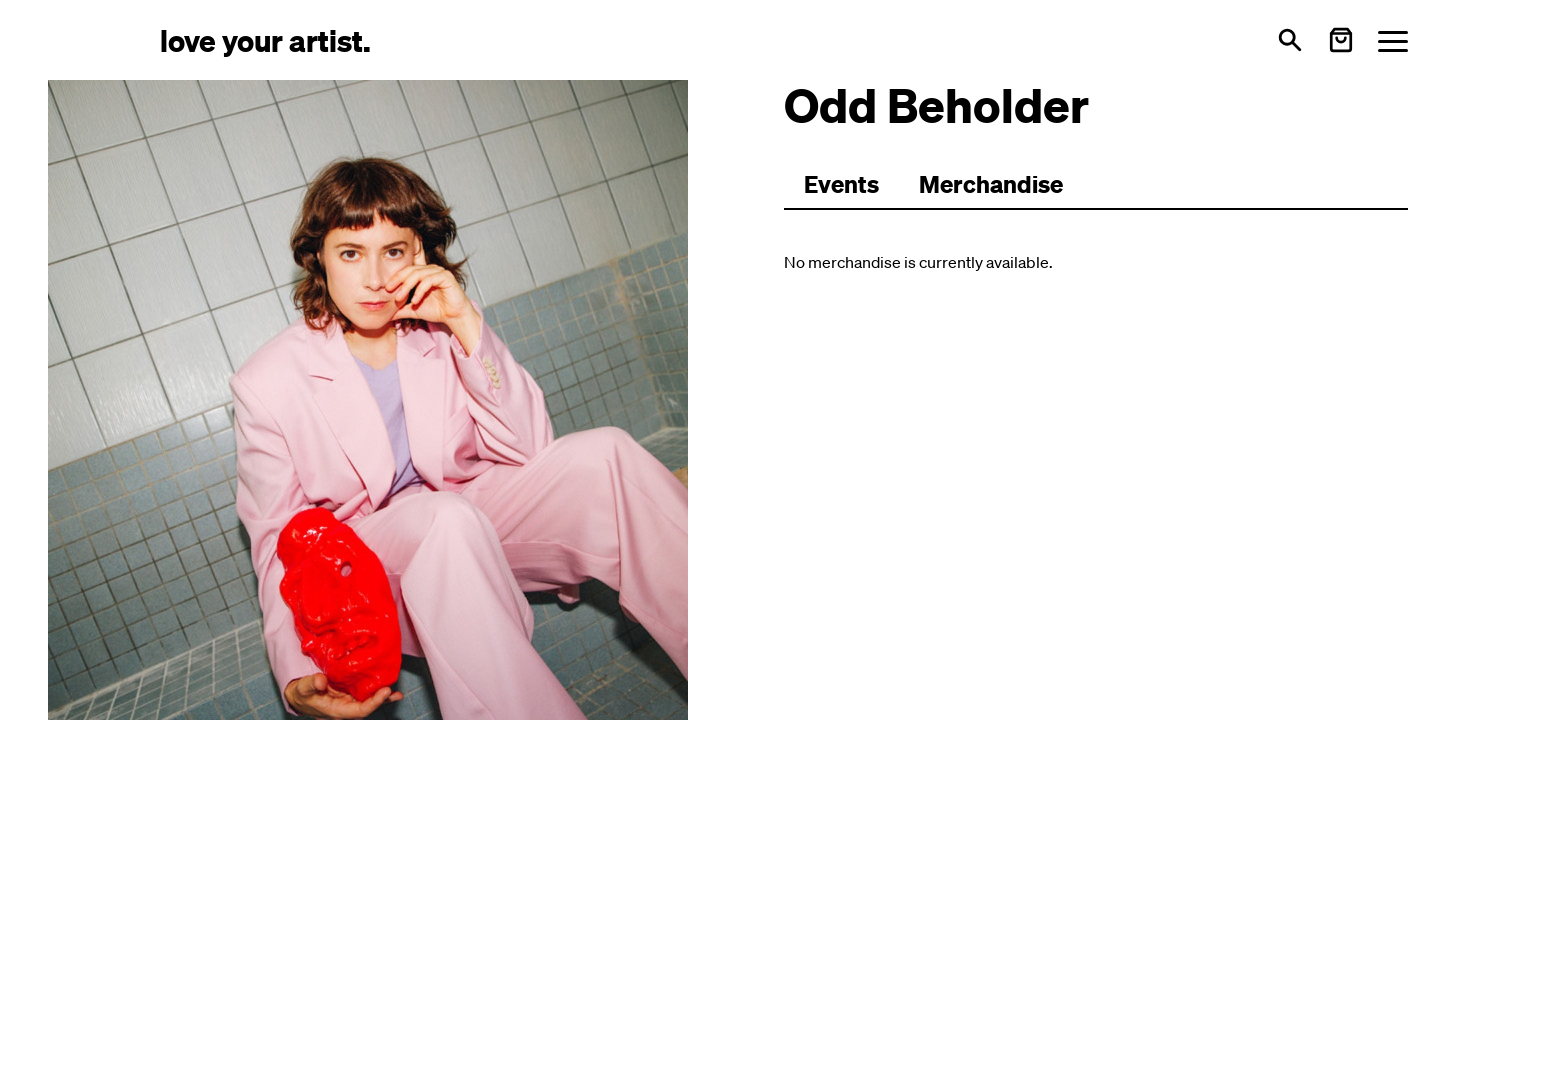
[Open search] (1290, 40)
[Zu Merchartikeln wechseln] (991, 185)
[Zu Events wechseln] (841, 185)
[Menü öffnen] (1393, 40)
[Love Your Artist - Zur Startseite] (265, 39)
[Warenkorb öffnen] (1341, 40)
